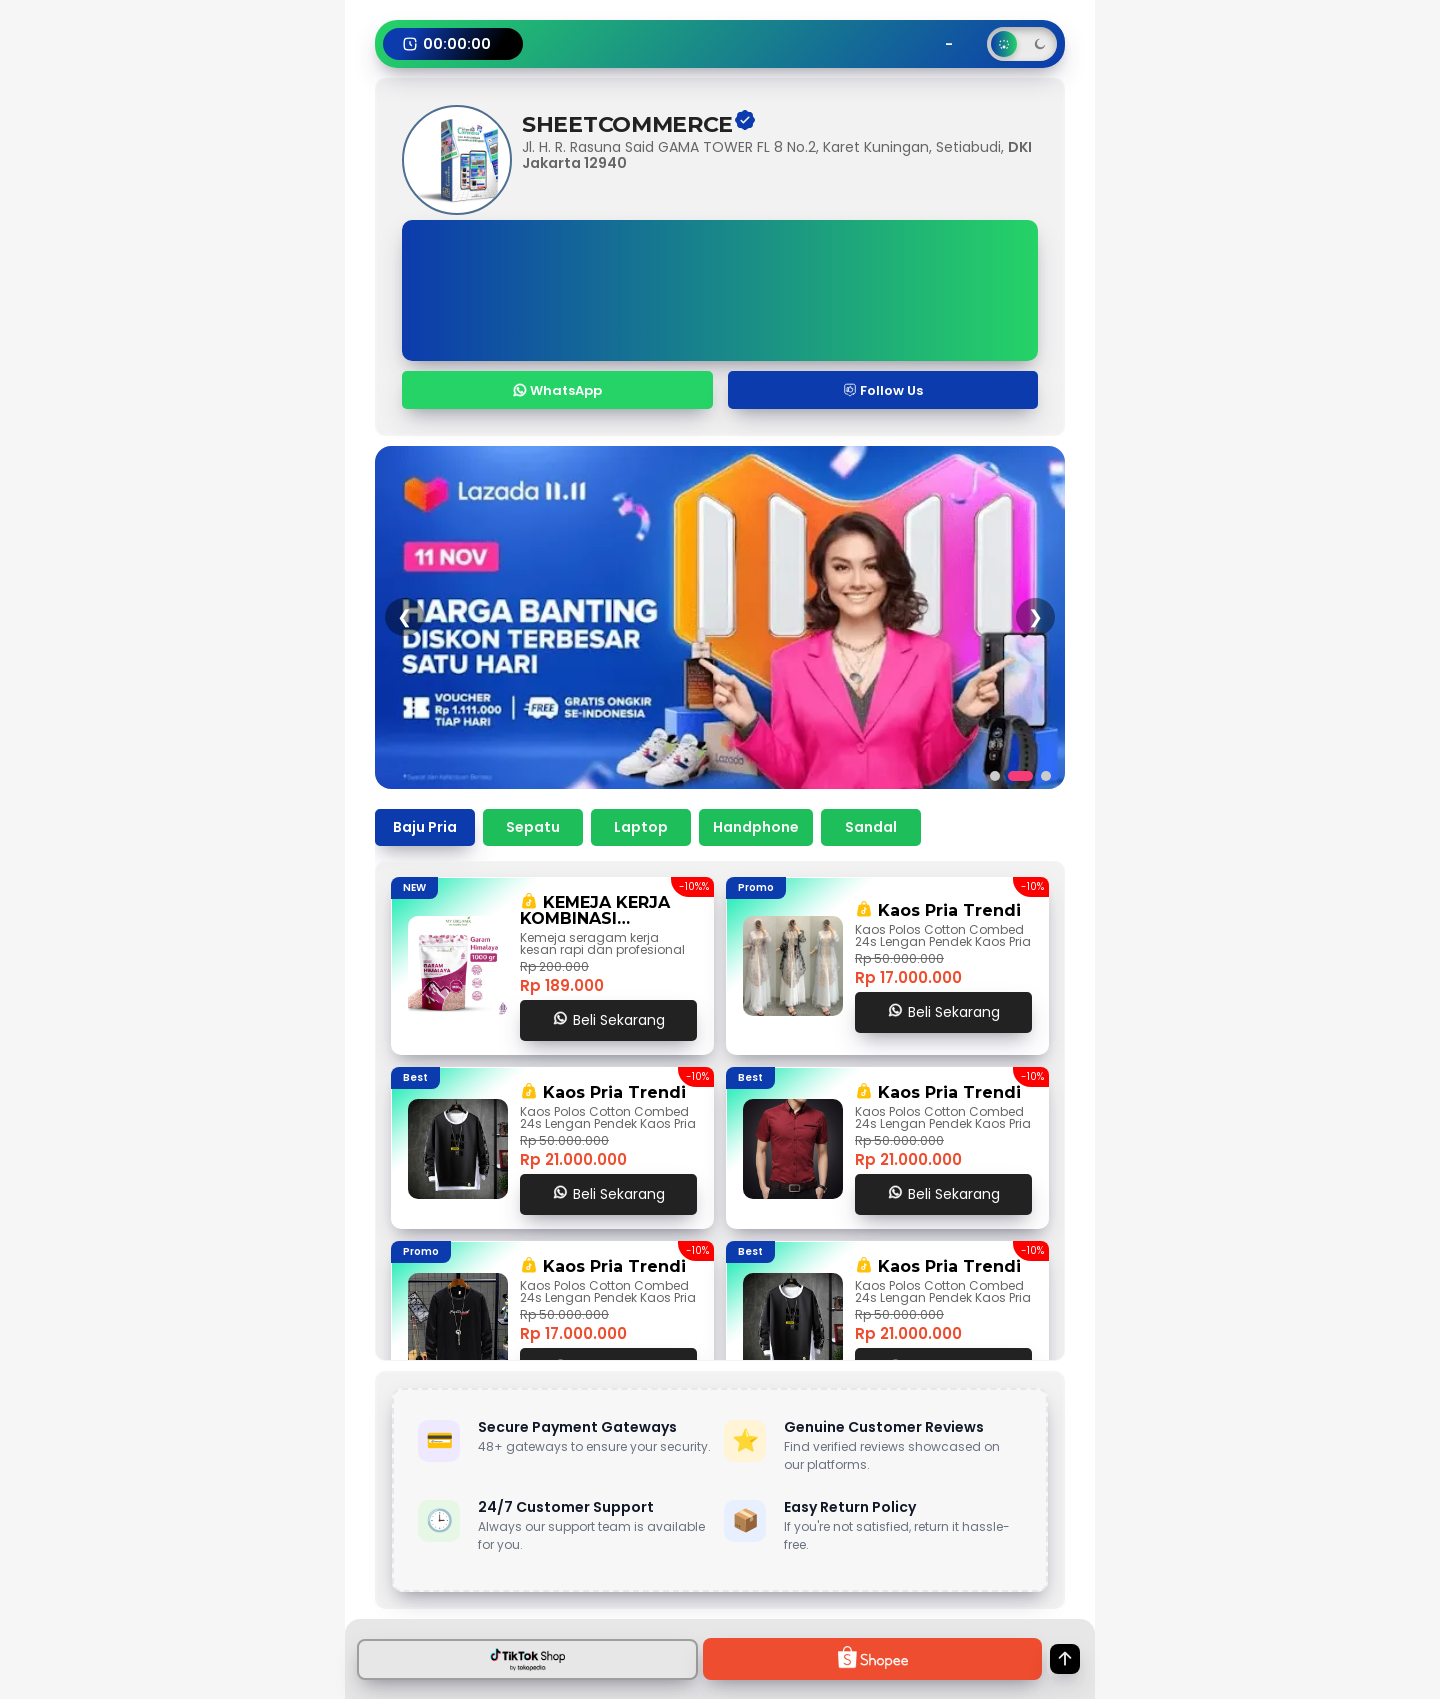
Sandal (871, 827)
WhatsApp (557, 390)
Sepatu (533, 827)
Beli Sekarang (609, 1020)
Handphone (756, 827)
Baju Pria (425, 827)
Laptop (641, 827)
